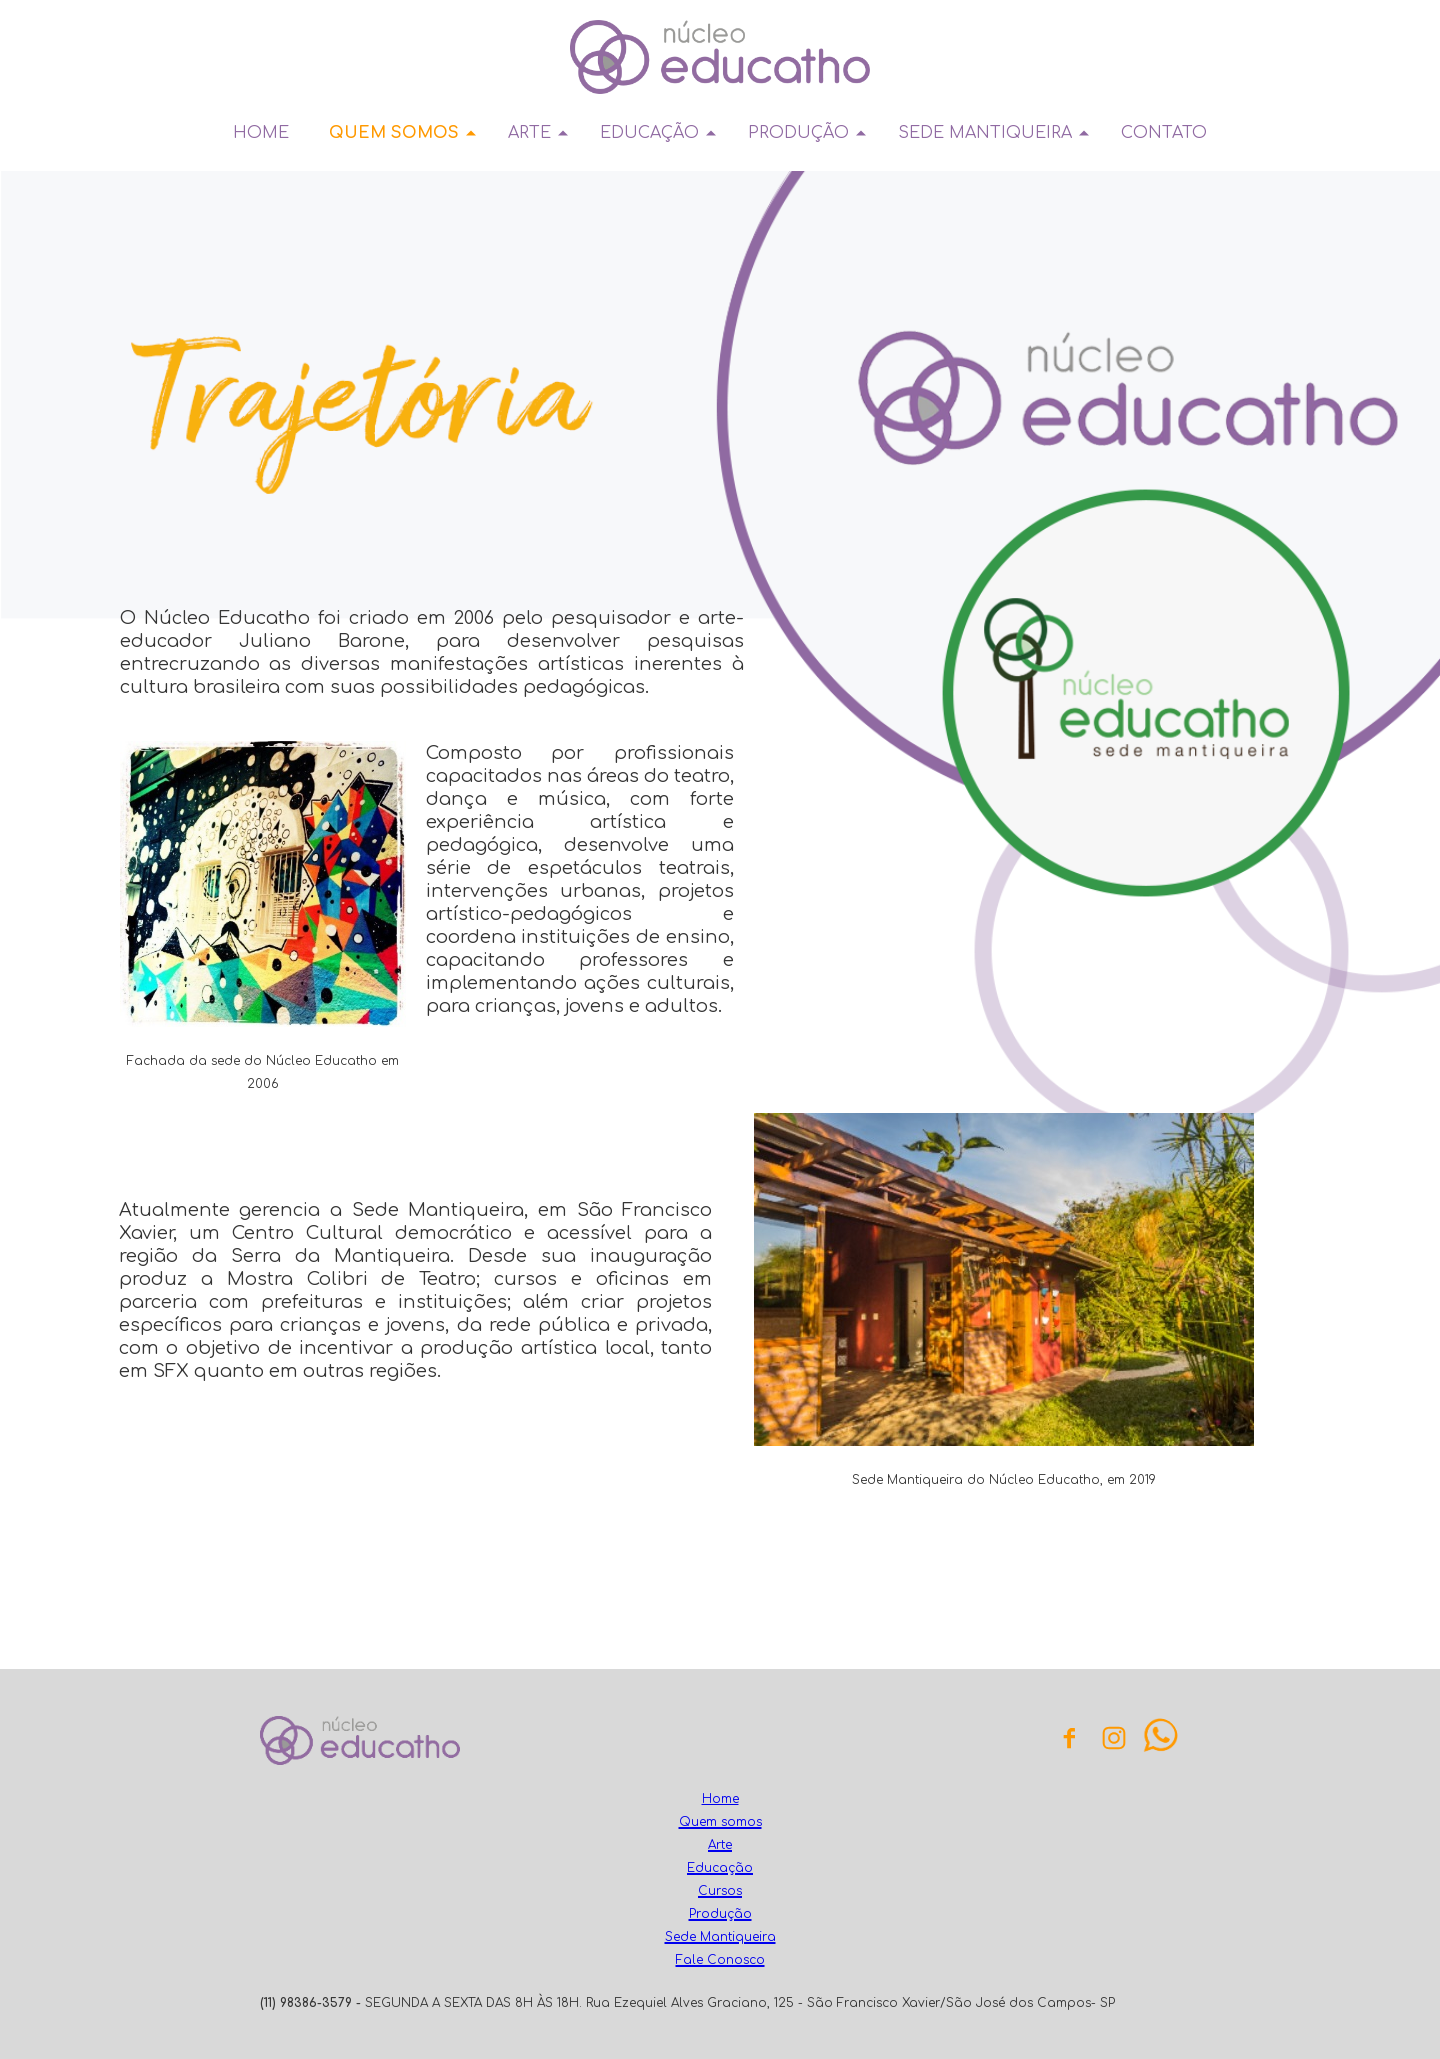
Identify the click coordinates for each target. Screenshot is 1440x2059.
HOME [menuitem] (261, 133)
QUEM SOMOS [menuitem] (394, 133)
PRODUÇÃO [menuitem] (798, 133)
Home (720, 1799)
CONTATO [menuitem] (1164, 133)
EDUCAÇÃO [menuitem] (649, 133)
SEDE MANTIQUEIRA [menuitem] (985, 133)
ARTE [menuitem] (529, 133)
